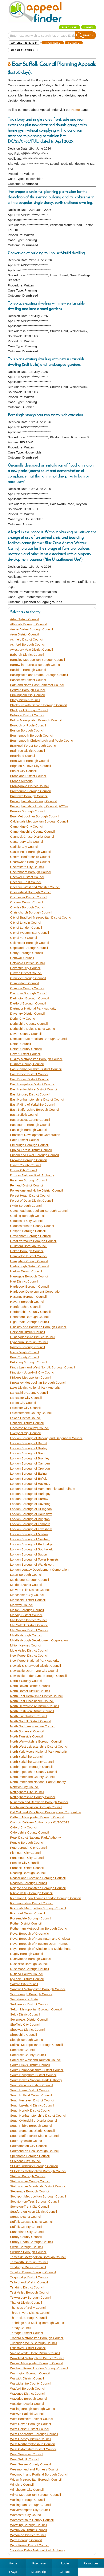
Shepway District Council (27, 2029)
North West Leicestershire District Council (39, 1746)
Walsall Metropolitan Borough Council (36, 2363)
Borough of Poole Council (28, 725)
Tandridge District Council (28, 2267)
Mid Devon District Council (28, 1620)
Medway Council (21, 1605)
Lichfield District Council (27, 1423)
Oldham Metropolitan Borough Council (37, 1817)
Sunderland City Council (27, 2232)
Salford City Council (24, 1984)
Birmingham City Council (27, 695)
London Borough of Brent (27, 1453)
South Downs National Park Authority (36, 2080)
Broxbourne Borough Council (30, 791)
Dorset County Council (26, 1049)
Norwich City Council (24, 1787)
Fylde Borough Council (26, 1205)
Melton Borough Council (27, 1610)
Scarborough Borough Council (31, 1994)
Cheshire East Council (25, 882)
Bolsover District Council (27, 715)
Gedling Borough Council (27, 1215)
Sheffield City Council (25, 2024)
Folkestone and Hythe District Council (36, 1190)
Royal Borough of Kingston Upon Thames (39, 1943)
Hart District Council (24, 1281)
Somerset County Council (28, 2055)
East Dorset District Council (29, 1079)
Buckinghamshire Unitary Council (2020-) (39, 806)
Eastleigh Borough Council (28, 1130)
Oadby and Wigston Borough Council (36, 1807)
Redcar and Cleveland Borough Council (38, 1878)
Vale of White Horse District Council (35, 2353)
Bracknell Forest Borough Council (33, 745)
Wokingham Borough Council (30, 2504)
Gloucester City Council (26, 1220)
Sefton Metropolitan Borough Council (36, 2009)
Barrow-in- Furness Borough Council (35, 664)
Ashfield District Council (26, 639)
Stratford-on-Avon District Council (33, 2211)
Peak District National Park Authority (35, 1837)
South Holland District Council (31, 2095)
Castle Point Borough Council (30, 851)
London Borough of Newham (30, 1539)
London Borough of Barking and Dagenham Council (46, 1438)
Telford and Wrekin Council (29, 2282)
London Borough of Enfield (29, 1478)
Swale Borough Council (26, 2247)
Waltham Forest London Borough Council (39, 2368)
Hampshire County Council (29, 1261)
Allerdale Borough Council (28, 624)
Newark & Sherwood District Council (35, 1665)
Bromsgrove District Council (29, 786)
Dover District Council (25, 1054)
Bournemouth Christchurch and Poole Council (42, 740)
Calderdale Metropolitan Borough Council (39, 821)
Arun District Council (24, 634)
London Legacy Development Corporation (39, 1569)
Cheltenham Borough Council (30, 872)
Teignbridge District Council (29, 2277)
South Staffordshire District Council (34, 2135)
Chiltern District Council (26, 902)
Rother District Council (25, 1923)
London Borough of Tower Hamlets (34, 1559)
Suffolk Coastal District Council (31, 2221)
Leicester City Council (25, 1408)
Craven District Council (26, 973)
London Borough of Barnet (28, 1443)
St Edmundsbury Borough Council (34, 2166)
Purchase (69, 27)
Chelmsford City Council (27, 867)
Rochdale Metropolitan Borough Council (38, 1908)
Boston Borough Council (27, 730)
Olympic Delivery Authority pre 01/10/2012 (39, 1822)
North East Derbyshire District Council (36, 1696)
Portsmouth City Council (27, 1857)
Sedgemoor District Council (29, 2004)
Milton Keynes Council (25, 1645)
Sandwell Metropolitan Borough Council (37, 1989)
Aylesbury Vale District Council (31, 649)
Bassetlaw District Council (28, 680)
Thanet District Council (26, 2302)
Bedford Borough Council (27, 690)
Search (88, 35)
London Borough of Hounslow (31, 1514)
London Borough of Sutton (28, 1554)
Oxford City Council (23, 1827)
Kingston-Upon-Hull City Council (32, 1372)
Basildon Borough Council (28, 669)
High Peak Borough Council (29, 1322)
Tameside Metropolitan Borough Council (38, 2257)
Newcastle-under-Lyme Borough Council (38, 1675)
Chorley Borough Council (27, 907)
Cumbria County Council (27, 988)
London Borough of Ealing (28, 1473)
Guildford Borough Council (28, 1246)
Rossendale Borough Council (30, 1918)
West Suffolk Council (24, 2459)
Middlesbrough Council (26, 1635)
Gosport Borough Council (27, 1231)
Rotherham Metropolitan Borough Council (39, 1928)
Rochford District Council (27, 1913)
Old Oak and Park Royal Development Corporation (45, 1812)
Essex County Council (25, 1165)
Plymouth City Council (25, 1852)
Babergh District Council (27, 654)
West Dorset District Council (29, 2429)
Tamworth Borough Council (29, 2262)
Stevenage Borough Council (29, 2191)
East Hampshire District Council (32, 1084)
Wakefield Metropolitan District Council (37, 2358)
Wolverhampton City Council (30, 2510)
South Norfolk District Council (30, 2110)
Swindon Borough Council (28, 2252)
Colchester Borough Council (29, 942)
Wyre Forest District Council (29, 2545)
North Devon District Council (30, 1686)
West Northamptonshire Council (32, 2444)
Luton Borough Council (26, 1574)
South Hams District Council (29, 2090)
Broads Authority (21, 781)
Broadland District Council (28, 776)
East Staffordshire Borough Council (34, 1109)
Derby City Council (23, 1018)
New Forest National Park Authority (34, 1660)
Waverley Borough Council (28, 2398)
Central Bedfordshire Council (30, 857)
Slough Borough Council (27, 2039)
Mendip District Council (26, 1615)
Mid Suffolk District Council (29, 1625)
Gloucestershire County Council (32, 1226)
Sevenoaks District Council (29, 2019)
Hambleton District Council (28, 1256)
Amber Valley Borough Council (31, 629)
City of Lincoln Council (25, 922)
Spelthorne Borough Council (30, 2156)
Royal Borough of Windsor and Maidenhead (40, 1948)
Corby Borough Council (26, 953)
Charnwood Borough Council (30, 862)
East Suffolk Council (24, 1114)
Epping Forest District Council (31, 1150)
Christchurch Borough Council (31, 912)
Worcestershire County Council (31, 2520)
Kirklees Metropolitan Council (30, 1377)
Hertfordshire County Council (30, 1311)
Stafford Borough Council (27, 2176)
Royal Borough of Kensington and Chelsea (40, 1938)
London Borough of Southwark (31, 1549)
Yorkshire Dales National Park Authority (37, 2550)
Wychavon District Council (28, 2530)
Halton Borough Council (26, 1251)
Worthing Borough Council (28, 2525)
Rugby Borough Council (26, 1953)
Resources (91, 2563)
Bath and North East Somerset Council (37, 685)
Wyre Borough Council (26, 2540)
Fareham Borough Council (28, 1180)
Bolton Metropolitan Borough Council (35, 720)
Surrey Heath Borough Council (31, 2242)
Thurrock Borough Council (28, 2317)
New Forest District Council (29, 1655)
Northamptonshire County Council (33, 1772)
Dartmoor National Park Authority (33, 1008)
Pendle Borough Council (27, 1842)
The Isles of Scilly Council (28, 2307)
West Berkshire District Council (31, 2419)
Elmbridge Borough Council (29, 1145)
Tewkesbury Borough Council (30, 2297)
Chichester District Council (28, 897)
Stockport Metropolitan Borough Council (38, 2196)
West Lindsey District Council (30, 2439)
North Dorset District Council (30, 1691)
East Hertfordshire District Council (33, 1089)
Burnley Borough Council (27, 811)
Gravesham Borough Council (30, 1236)
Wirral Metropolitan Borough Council (35, 2494)
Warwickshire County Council (30, 2383)
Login (88, 27)
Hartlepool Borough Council (29, 1286)
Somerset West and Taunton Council (35, 2060)
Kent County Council (24, 1357)
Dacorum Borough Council (28, 993)
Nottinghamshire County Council (32, 1797)
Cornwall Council (22, 958)
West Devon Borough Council (31, 2424)
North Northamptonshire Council (32, 1726)
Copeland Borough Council (29, 948)
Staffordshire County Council (30, 2181)
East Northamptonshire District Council (37, 1099)
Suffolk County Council (26, 2226)
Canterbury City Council (26, 841)
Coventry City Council (25, 968)
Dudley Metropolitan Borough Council (36, 1059)
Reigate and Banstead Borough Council (38, 1888)
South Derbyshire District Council (33, 2075)
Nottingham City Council (27, 1792)
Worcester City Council (26, 2515)
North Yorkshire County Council (32, 1761)
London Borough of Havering (30, 1504)
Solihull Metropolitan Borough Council (36, 2044)
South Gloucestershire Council (31, 2085)
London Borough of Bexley (28, 1448)
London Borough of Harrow (29, 1499)
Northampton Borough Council (31, 1766)
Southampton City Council (28, 2146)
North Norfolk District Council (30, 1721)
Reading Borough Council (28, 1873)
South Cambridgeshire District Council (36, 2070)
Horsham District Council (27, 1332)
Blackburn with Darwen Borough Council (38, 705)
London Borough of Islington (30, 1519)
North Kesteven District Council (32, 1711)
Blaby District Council (25, 700)
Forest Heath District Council (30, 1195)
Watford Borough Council (27, 2388)
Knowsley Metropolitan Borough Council (38, 1382)
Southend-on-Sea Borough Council (34, 2151)
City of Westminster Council (29, 932)
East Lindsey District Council (30, 1094)
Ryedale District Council (27, 1979)
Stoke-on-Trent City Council (29, 2206)
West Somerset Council (26, 2454)
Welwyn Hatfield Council (27, 2414)
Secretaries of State (24, 1999)
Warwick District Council (27, 2378)
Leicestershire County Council (31, 1413)
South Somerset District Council (32, 2130)
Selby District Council (25, 2014)
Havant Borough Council (27, 1301)
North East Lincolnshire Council (32, 1701)
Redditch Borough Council (28, 1883)
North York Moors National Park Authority (39, 1751)
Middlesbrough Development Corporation (39, 1640)
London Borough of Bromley (29, 1458)
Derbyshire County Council (29, 1023)
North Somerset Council (27, 1731)
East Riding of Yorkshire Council (32, 1104)
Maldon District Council (26, 1584)
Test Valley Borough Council (29, 2292)
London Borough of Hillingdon (31, 1509)
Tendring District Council (27, 2287)
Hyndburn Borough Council (29, 1342)
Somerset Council (22, 2050)
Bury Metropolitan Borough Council (34, 816)
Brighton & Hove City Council (30, 766)
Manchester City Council (27, 1595)
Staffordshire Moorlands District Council (37, 2186)
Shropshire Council (23, 2034)
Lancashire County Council (29, 1392)
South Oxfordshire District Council (33, 2120)
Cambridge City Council (26, 826)
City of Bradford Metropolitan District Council (41, 917)
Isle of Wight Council (24, 1352)
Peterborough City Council (28, 1847)
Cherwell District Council (27, 877)
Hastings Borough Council (28, 1296)
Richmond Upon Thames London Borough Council (45, 1898)
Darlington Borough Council (29, 998)
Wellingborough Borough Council (33, 2408)
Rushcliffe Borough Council (29, 1964)
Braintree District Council (27, 750)
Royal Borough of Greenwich (30, 1933)
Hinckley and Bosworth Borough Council (38, 1327)
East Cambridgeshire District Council (35, 1069)
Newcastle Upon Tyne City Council (34, 1670)
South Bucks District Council (30, 2065)
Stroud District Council (25, 2216)
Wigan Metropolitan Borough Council (35, 2479)
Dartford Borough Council (28, 1003)
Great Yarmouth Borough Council (33, 1241)
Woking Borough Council (27, 2499)
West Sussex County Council (30, 2464)
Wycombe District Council (28, 2535)
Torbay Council (20, 2328)
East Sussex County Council (30, 1119)
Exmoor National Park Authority (32, 1175)
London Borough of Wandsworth (32, 1564)
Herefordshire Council (25, 1306)
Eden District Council (24, 1140)
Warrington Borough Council (30, 2373)
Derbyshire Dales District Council (33, 1028)
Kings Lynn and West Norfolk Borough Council (42, 1367)
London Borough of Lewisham (31, 1529)
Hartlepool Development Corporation (35, 1291)
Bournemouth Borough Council (31, 735)
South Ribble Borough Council (31, 2125)
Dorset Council (20, 1044)
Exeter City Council (23, 1170)
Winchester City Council (27, 2489)
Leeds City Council (23, 1402)
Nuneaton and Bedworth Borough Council (39, 1802)
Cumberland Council (24, 983)
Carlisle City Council (24, 846)
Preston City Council (24, 1862)
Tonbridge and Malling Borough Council (37, 2323)
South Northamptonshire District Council (38, 2115)
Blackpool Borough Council (29, 710)
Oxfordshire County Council (29, 1832)
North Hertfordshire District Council (34, 1706)
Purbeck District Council (27, 1868)
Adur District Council (24, 619)
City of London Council (26, 927)
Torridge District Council (26, 2333)
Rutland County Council (26, 1974)
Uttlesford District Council (27, 2348)
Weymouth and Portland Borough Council (39, 2474)
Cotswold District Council (27, 963)
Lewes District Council (25, 1418)
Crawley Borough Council (28, 978)
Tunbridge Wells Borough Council (33, 2343)
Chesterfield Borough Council (30, 892)
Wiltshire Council (22, 2484)
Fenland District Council (26, 1185)
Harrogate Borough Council (29, 1276)
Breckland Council (23, 755)
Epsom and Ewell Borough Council (34, 1155)
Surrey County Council (26, 2237)
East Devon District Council (29, 1074)
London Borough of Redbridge (31, 1544)
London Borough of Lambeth (30, 1524)
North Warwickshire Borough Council (36, 1741)
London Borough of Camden (30, 1463)
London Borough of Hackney (30, 1483)
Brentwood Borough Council (29, 760)
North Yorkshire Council (26, 1756)
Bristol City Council (23, 771)
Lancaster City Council (26, 1397)
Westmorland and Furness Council (34, 2469)
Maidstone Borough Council (29, 1579)
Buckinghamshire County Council (33, 801)
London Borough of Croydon (30, 1468)
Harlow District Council (26, 1271)
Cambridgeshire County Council (32, 831)
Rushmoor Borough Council (29, 1969)
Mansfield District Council (27, 1600)
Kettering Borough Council (28, 1362)
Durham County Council (27, 1064)
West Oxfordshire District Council (33, 2449)
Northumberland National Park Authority (38, 1782)
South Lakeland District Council (32, 2105)
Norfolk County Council (26, 1681)
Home (75, 109)
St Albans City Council (25, 2161)
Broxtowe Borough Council (29, 796)
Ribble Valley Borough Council (31, 1893)
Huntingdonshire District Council (32, 1337)
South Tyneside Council (26, 2141)
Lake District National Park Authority (35, 1387)
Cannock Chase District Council (32, 836)
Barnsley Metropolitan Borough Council (37, 659)
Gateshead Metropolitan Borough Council (39, 1210)
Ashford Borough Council (27, 644)
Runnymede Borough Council (30, 1959)
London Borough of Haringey (30, 1493)
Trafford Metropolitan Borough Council (36, 2338)
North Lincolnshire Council (28, 1716)
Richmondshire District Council (31, 1903)
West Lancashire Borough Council (34, 2434)
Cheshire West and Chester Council (35, 887)
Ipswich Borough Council (27, 1347)
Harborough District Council (29, 1266)
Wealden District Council (27, 2403)
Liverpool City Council (25, 1433)
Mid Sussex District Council (29, 1630)
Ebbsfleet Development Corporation (35, 1135)
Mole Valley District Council (29, 1650)
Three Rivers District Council (30, 2312)
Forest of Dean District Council (31, 1200)
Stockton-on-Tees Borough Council (34, 2201)
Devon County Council (25, 1033)
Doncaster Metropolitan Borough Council (38, 1039)
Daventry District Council (27, 1013)
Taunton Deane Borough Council (33, 2272)
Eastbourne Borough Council (30, 1124)
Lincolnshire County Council (29, 1428)
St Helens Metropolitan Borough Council (38, 2171)
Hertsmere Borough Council (29, 1317)
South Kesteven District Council (32, 2100)
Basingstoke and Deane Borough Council (39, 675)
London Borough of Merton (29, 1534)
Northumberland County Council (32, 1777)
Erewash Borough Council (28, 1160)
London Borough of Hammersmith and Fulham (42, 1488)
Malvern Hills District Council (30, 1590)
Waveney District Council (27, 2393)
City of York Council (23, 937)
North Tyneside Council (26, 1736)
